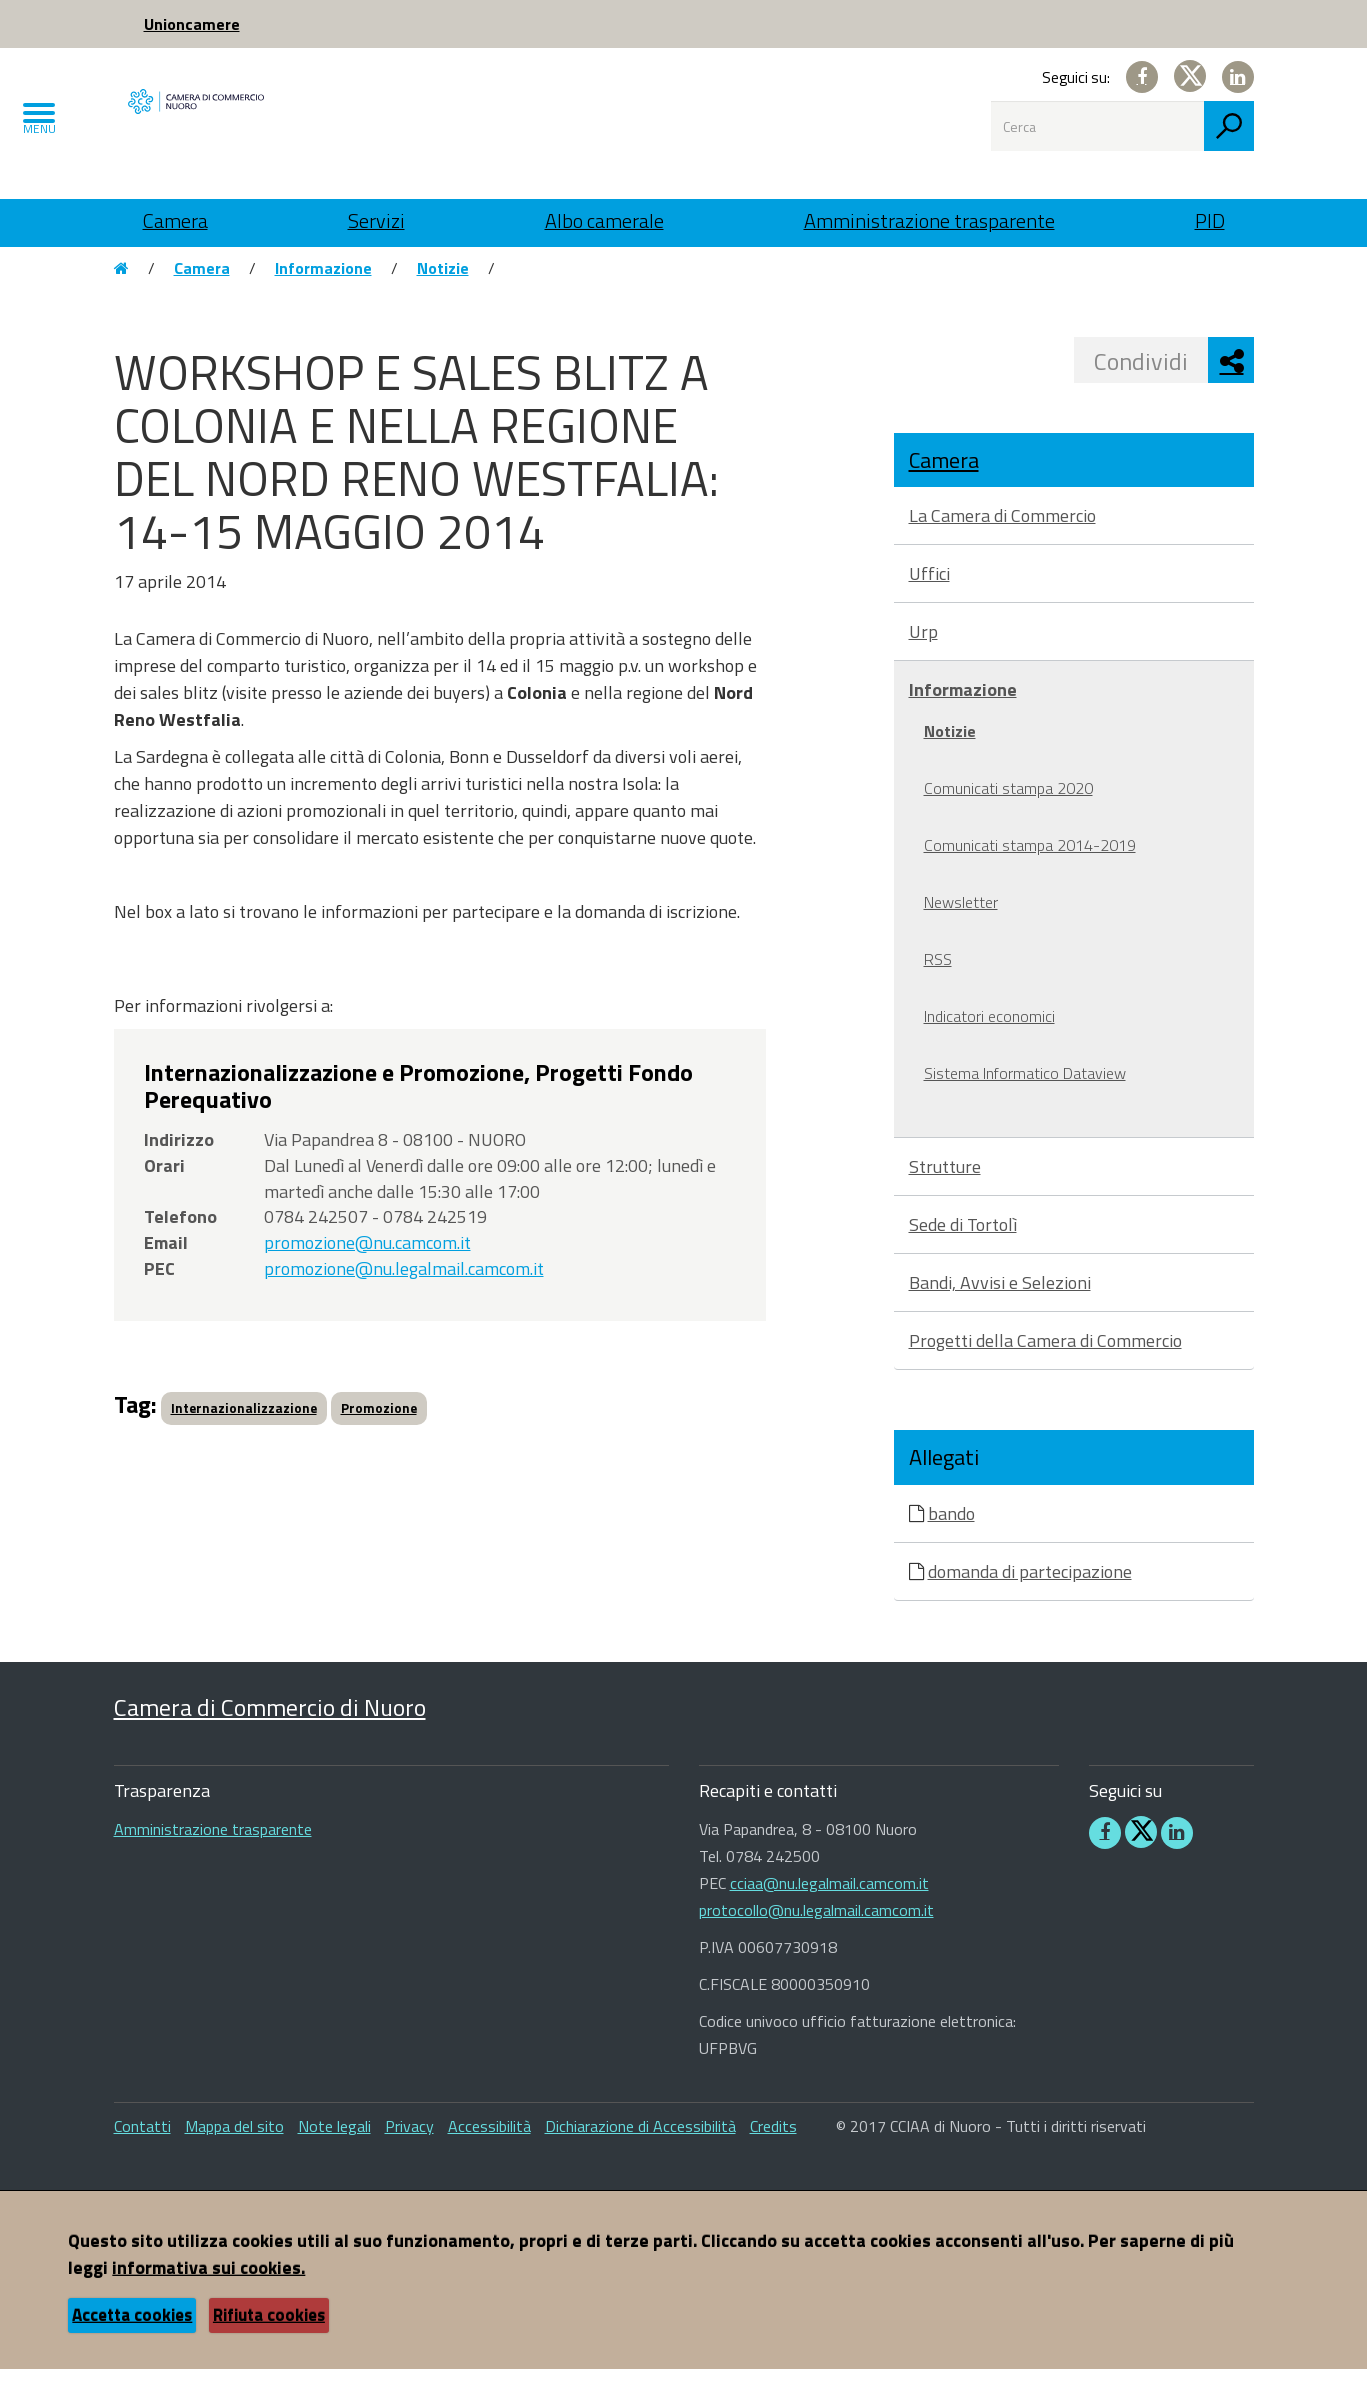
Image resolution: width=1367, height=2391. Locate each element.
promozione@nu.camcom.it (367, 1264)
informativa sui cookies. (208, 2289)
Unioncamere (192, 24)
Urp (923, 653)
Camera (175, 220)
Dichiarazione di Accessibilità (640, 2148)
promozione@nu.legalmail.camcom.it (404, 1289)
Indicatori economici (989, 1038)
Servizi (376, 220)
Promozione (379, 1430)
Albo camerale (604, 220)
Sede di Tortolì (963, 1246)
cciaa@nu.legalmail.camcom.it (829, 1905)
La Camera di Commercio (1002, 537)
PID (1210, 220)
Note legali (334, 2148)
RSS (938, 981)
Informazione (323, 290)
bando (951, 1534)
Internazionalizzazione (244, 1430)
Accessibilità (489, 2148)
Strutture (945, 1188)
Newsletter (961, 924)
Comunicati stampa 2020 (1008, 810)
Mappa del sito (234, 2148)
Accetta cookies (132, 2337)
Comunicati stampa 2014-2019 (1030, 867)
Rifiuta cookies (269, 2337)
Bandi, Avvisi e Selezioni (1000, 1304)
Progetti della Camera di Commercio (1045, 1362)
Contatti (142, 2148)
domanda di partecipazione (1030, 1592)
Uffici (929, 595)
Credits (773, 2148)
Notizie (443, 290)
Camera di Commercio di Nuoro (270, 1729)
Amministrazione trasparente (929, 220)
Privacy (409, 2148)
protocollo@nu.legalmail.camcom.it (816, 1932)
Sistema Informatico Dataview (1025, 1095)
